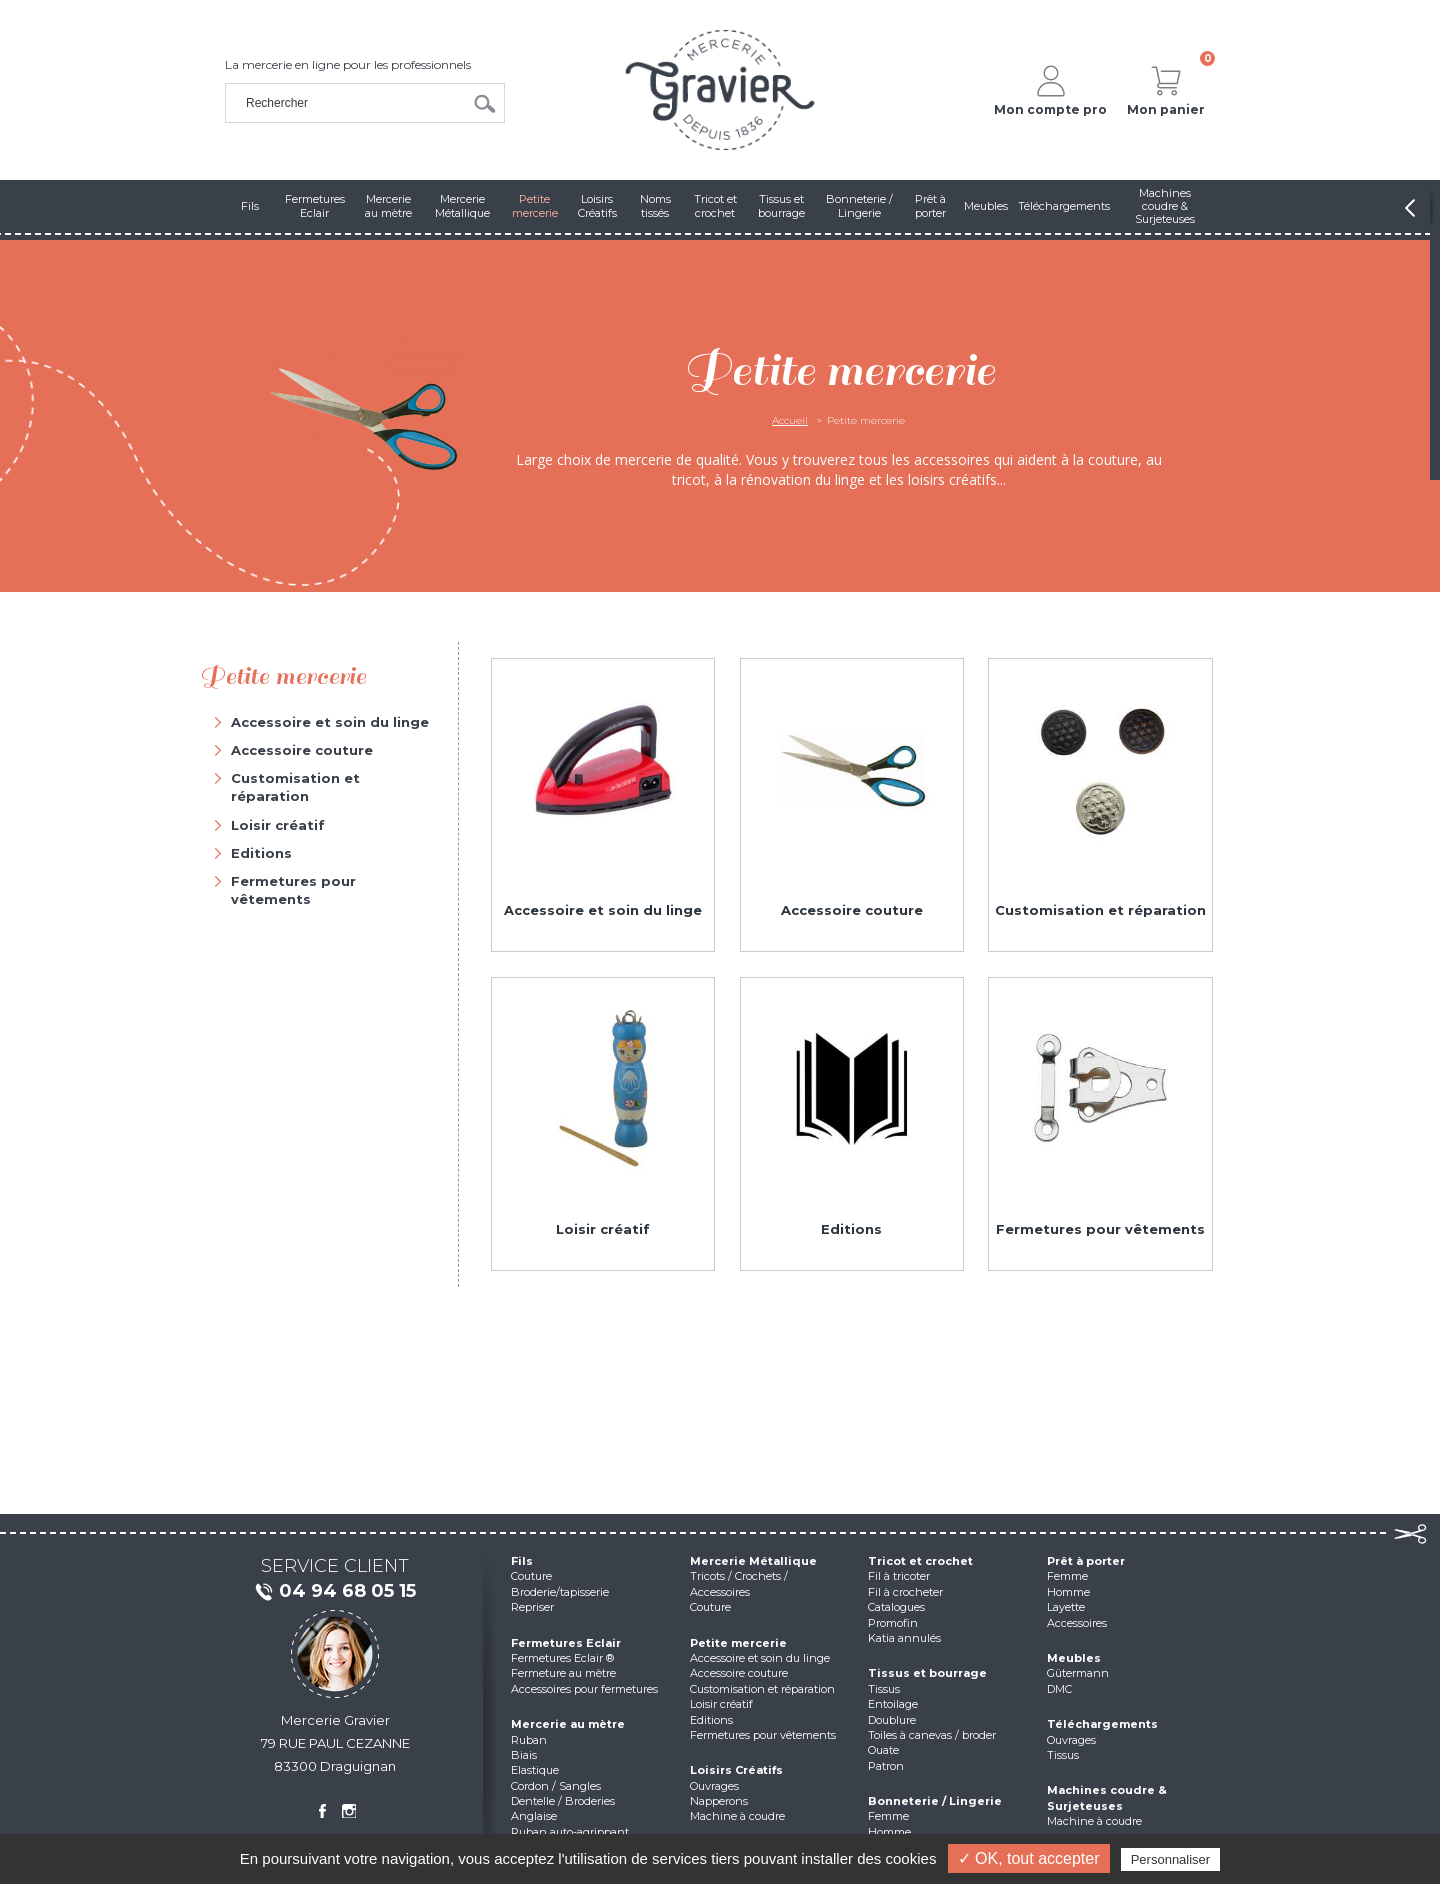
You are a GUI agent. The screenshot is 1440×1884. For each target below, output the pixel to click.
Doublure (892, 1720)
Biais (524, 1755)
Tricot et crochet (920, 1561)
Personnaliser (1171, 1859)
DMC (1059, 1689)
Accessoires (1077, 1623)
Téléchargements (1102, 1724)
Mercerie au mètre (568, 1724)
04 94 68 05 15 (335, 1592)
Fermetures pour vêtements (293, 890)
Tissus (884, 1689)
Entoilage (893, 1704)
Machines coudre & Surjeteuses (1107, 1797)
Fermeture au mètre (563, 1673)
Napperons (719, 1801)
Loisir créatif (278, 825)
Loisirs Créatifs (736, 1770)
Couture (531, 1576)
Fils (522, 1561)
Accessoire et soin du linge (330, 722)
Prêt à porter (1086, 1561)
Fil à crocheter (905, 1592)
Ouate (883, 1750)
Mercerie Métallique (753, 1561)
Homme (889, 1832)
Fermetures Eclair (566, 1643)
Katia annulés (904, 1638)
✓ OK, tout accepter (1029, 1858)
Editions (261, 853)
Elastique (535, 1770)
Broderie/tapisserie (560, 1592)
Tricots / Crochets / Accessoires (739, 1583)
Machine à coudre (737, 1816)
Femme (888, 1816)
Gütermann (1078, 1673)
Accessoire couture (302, 750)
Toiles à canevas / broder (932, 1735)
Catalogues (896, 1607)
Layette (1066, 1607)
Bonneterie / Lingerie (935, 1801)
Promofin (893, 1623)
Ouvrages (714, 1786)
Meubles (1074, 1658)
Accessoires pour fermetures (584, 1689)
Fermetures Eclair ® (562, 1658)
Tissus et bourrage (927, 1673)
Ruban (529, 1740)
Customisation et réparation (295, 787)
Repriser (532, 1607)
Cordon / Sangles (556, 1786)
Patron (886, 1766)
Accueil (790, 420)
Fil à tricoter (899, 1576)
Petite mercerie (738, 1643)
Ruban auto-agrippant (570, 1832)
